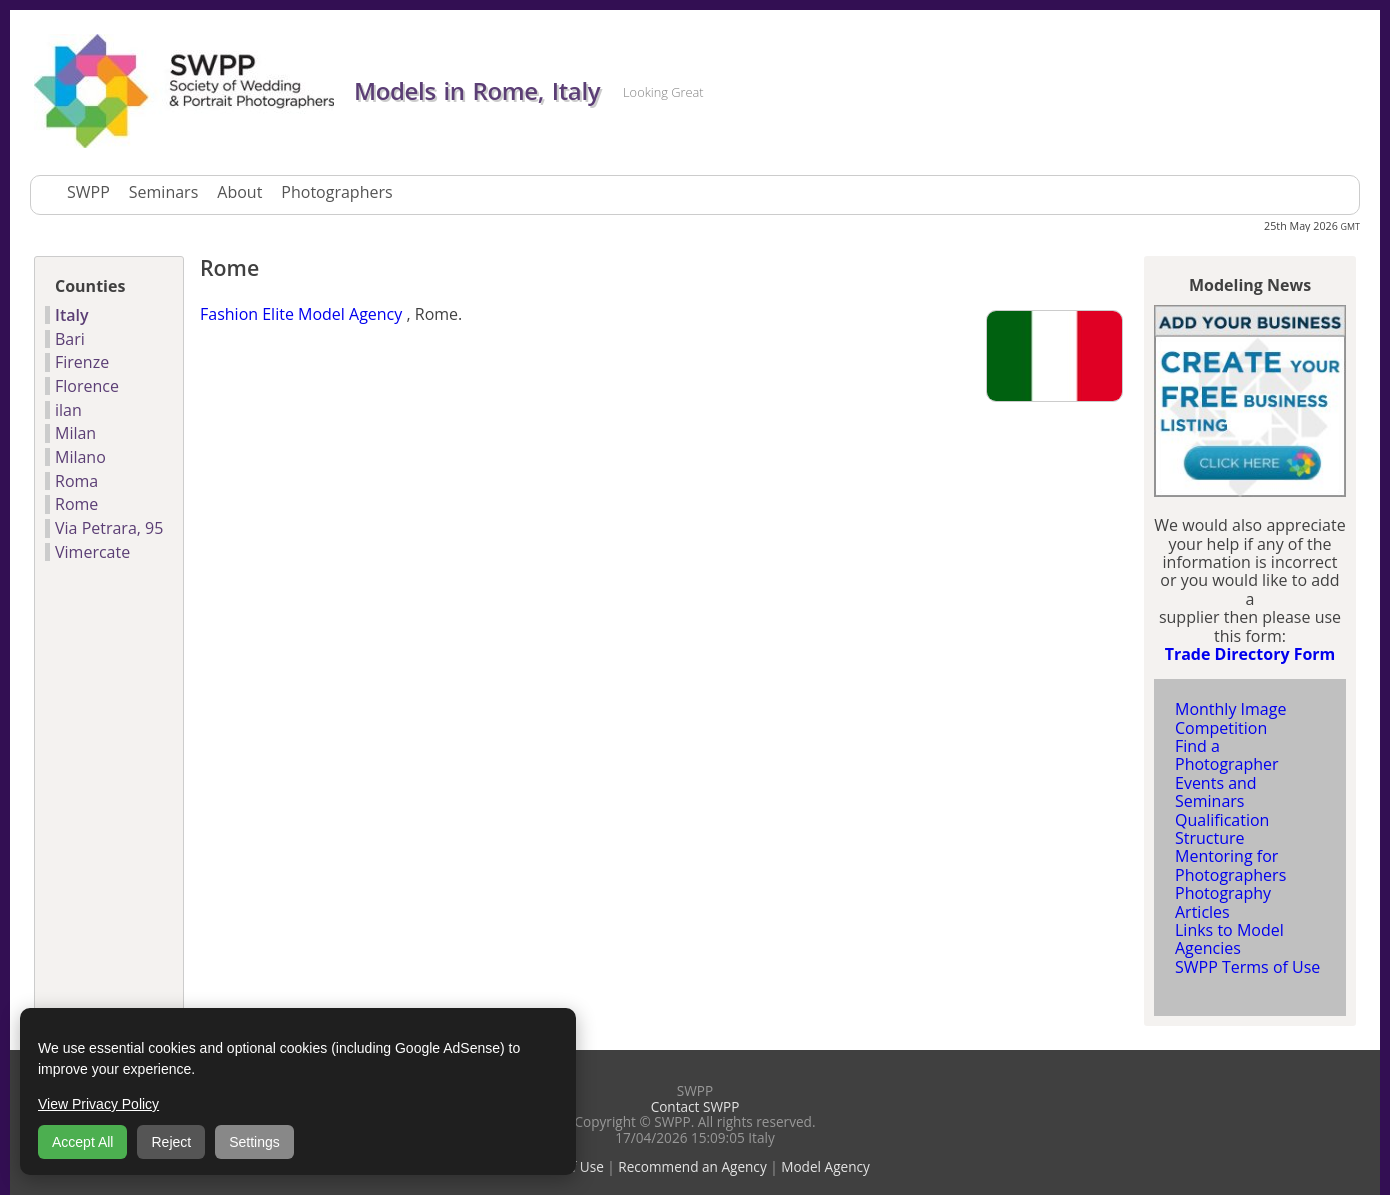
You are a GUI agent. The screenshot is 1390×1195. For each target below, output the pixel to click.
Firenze (82, 362)
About (239, 192)
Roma (76, 481)
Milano (80, 457)
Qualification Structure (1222, 829)
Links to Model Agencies (1229, 939)
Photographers (336, 192)
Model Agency (825, 1166)
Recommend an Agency (692, 1166)
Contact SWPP (695, 1106)
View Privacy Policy (98, 1104)
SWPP (88, 192)
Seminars (163, 192)
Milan (75, 433)
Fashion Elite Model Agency (301, 314)
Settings (254, 1142)
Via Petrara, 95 (109, 528)
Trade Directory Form (1250, 654)
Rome (76, 504)
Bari (70, 339)
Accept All (82, 1142)
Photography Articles (1223, 902)
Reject (171, 1142)
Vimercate (92, 552)
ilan (68, 410)
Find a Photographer (1227, 755)
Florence (87, 386)
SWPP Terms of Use (1247, 967)
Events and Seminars (1216, 792)
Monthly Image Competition (1230, 718)
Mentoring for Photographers (1230, 865)
